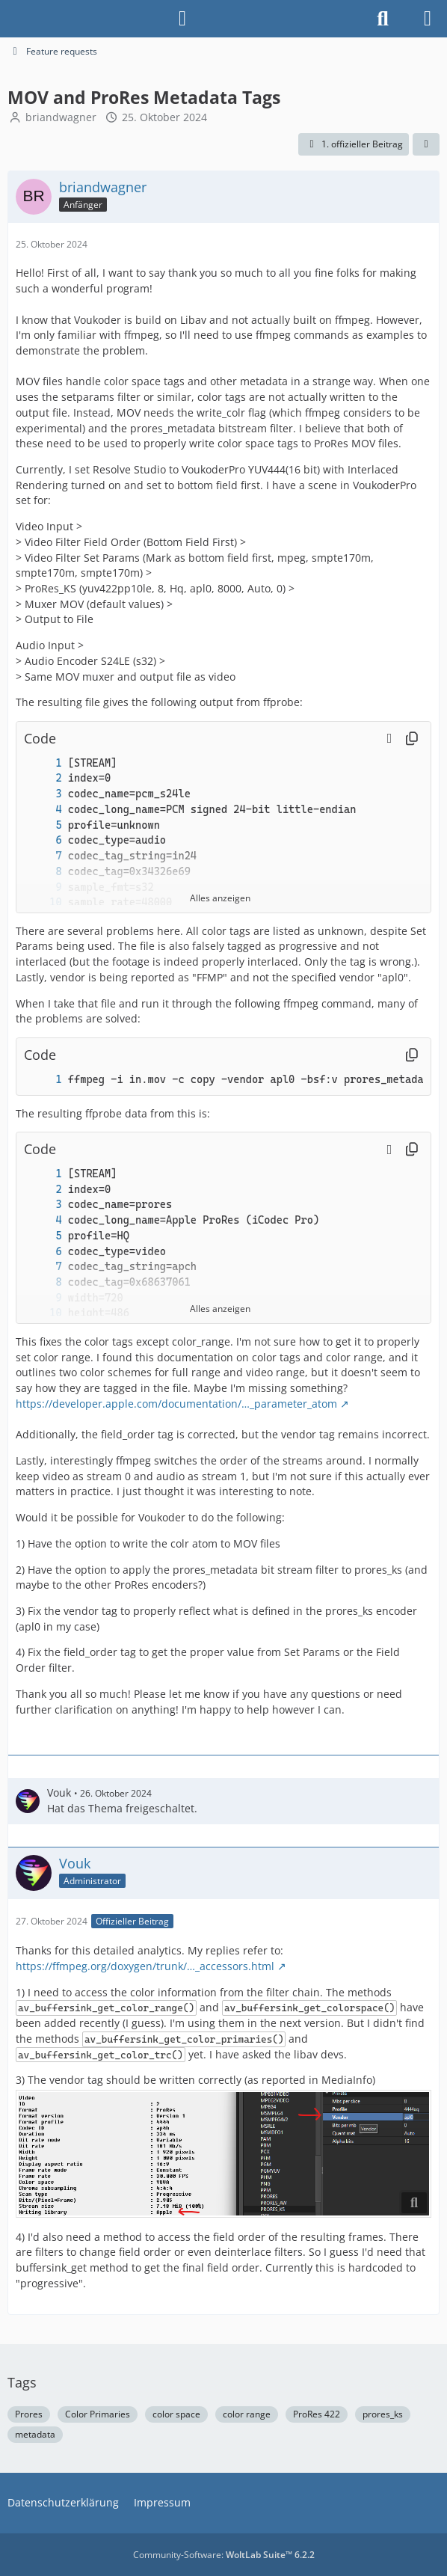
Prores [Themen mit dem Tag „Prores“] (29, 2414)
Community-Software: (224, 2554)
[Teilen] (426, 144)
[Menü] (428, 19)
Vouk (59, 1792)
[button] (389, 738)
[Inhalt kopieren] (412, 738)
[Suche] (383, 19)
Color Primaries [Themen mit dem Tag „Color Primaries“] (97, 2414)
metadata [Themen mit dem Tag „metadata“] (35, 2434)
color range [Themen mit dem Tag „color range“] (247, 2414)
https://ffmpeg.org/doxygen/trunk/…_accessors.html (145, 1966)
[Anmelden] (182, 18)
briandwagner (60, 117)
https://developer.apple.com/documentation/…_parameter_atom (176, 1403)
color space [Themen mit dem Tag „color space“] (176, 2414)
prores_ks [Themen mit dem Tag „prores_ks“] (383, 2414)
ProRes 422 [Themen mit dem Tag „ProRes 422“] (316, 2414)
